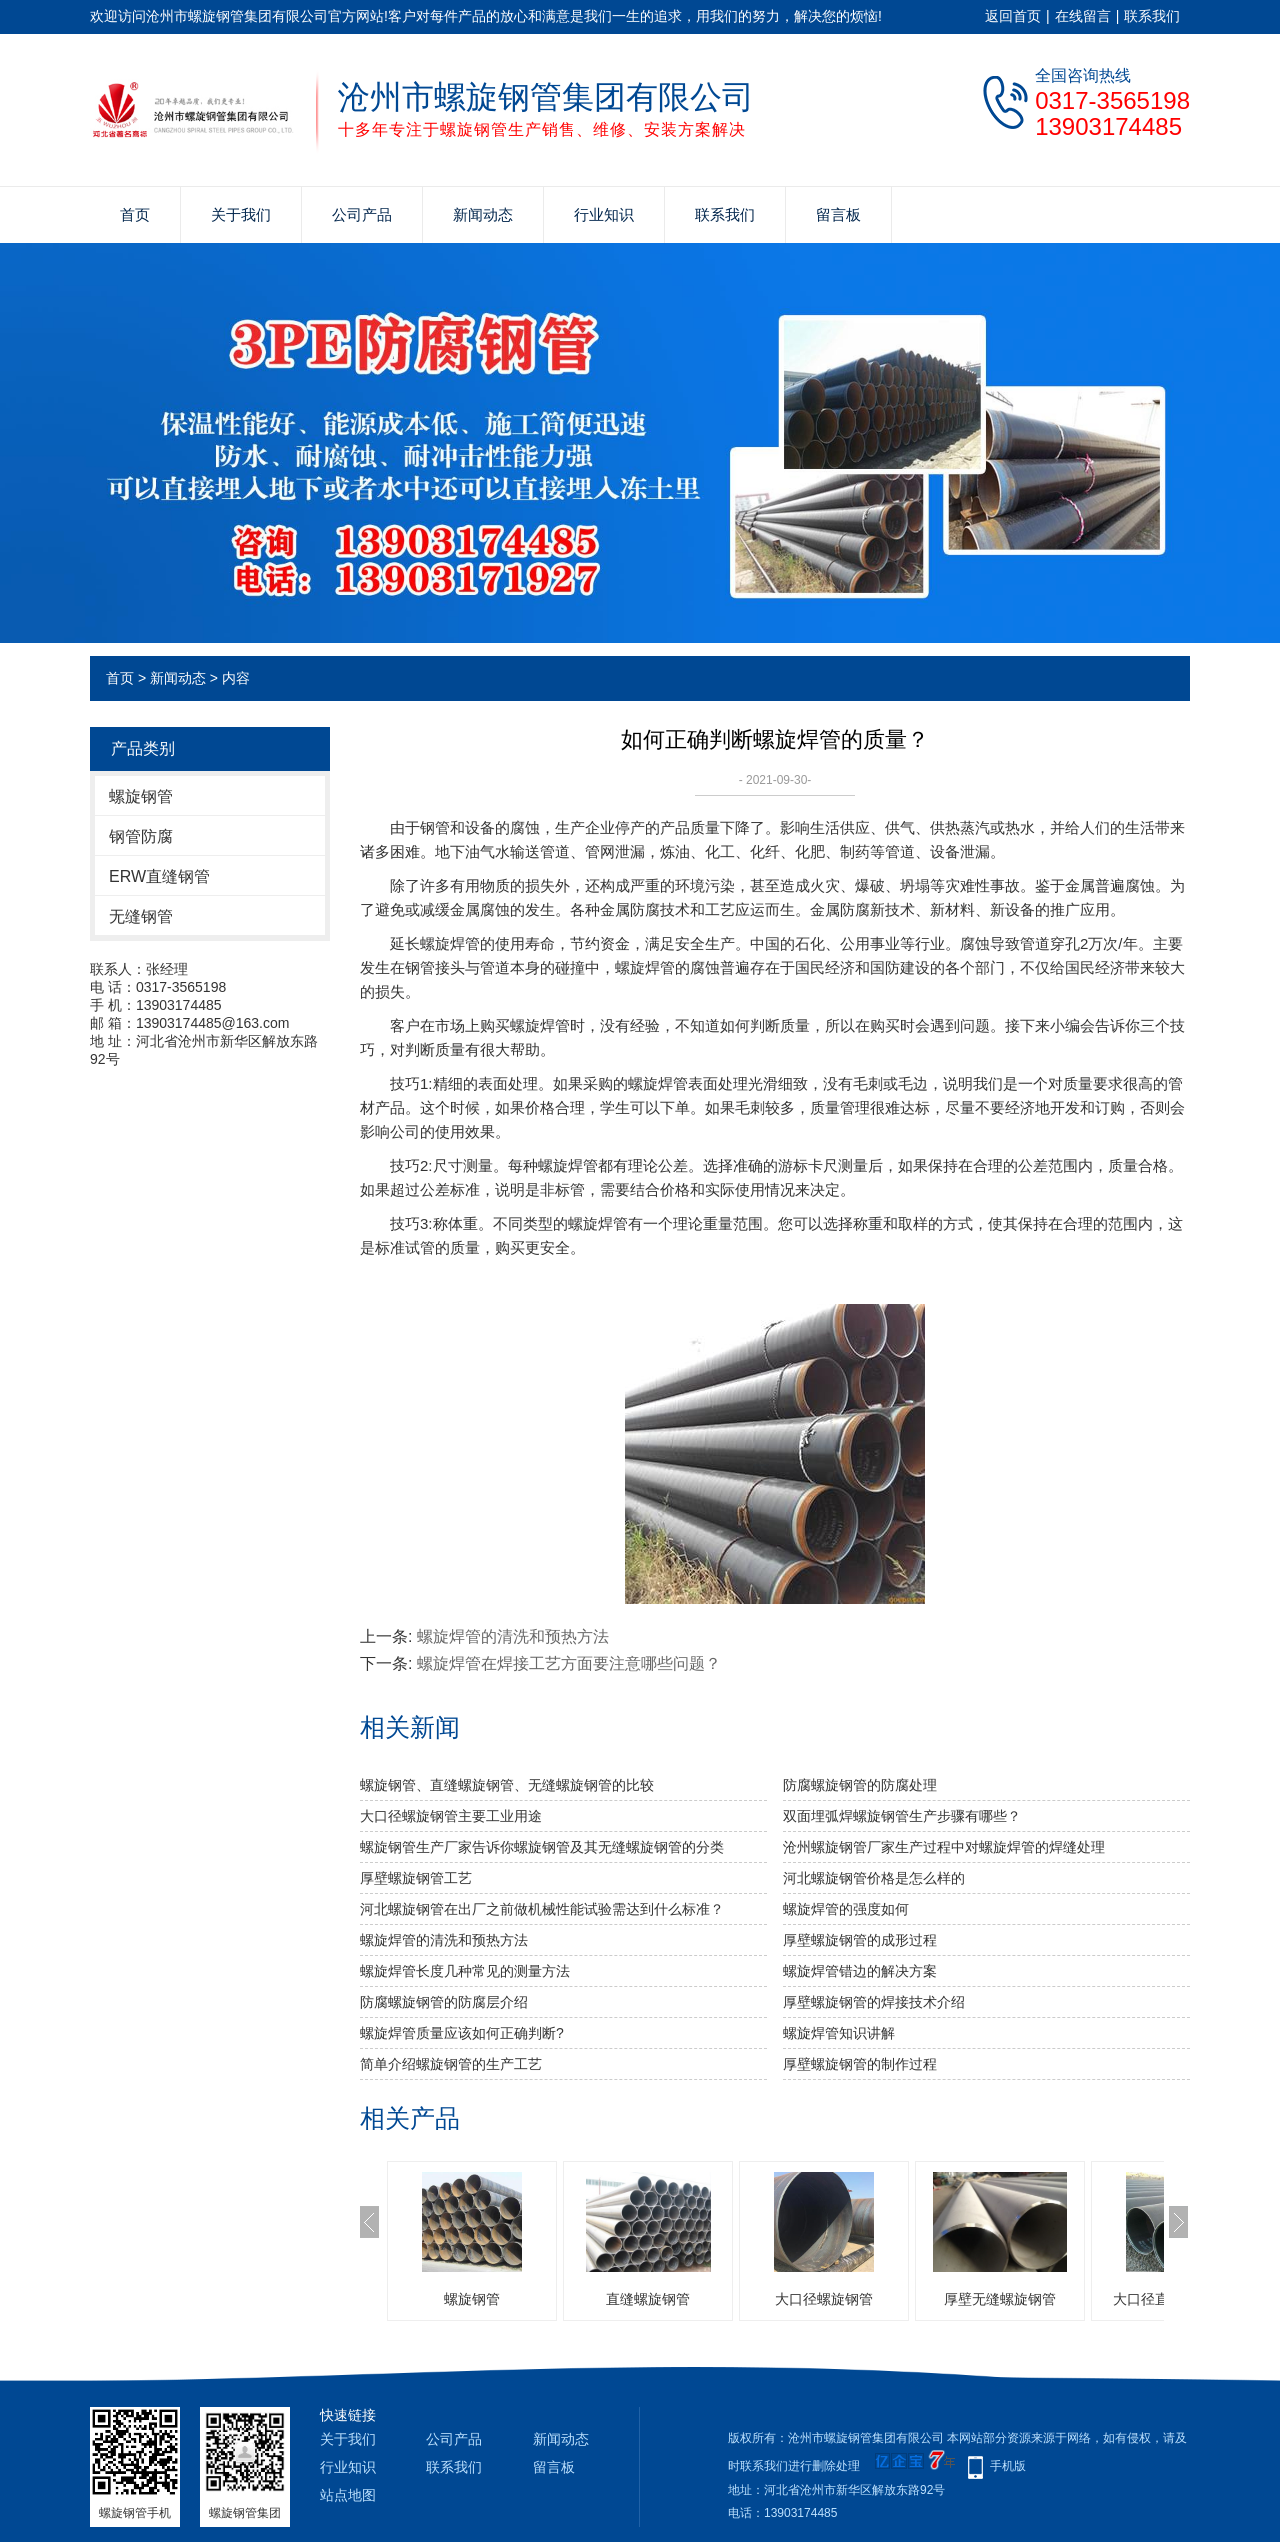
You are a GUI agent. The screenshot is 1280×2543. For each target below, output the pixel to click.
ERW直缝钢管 (159, 876)
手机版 (1008, 2466)
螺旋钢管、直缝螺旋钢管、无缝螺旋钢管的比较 (507, 1785)
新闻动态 (483, 214)
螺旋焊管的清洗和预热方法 (513, 1636)
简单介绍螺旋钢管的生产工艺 (451, 2064)
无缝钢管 (141, 916)
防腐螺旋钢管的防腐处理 (860, 1785)
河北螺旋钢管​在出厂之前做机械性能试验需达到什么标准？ (542, 1909)
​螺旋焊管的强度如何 (846, 1909)
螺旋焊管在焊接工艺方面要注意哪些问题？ (569, 1663)
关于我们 (241, 214)
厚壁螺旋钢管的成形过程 (860, 1940)
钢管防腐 (141, 836)
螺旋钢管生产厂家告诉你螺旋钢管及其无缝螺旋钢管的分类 (542, 1847)
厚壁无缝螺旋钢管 (1000, 2299)
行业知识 (604, 214)
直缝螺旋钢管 (648, 2299)
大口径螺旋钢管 (824, 2299)
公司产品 (362, 214)
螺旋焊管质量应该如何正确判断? (462, 2033)
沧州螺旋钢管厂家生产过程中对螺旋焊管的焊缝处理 (944, 1847)
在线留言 (1083, 16)
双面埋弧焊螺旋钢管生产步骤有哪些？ (902, 1816)
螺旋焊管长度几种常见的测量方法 (465, 1971)
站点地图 (348, 2495)
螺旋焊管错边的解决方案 (860, 1971)
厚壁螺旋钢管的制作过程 (860, 2064)
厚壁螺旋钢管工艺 (416, 1878)
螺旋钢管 (141, 796)
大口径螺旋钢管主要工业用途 (451, 1816)
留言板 (838, 214)
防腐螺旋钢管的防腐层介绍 (444, 2002)
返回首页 (1013, 16)
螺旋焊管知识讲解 (839, 2033)
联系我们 (1152, 16)
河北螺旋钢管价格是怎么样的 (874, 1878)
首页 (135, 214)
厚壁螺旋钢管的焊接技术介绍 (874, 2002)
